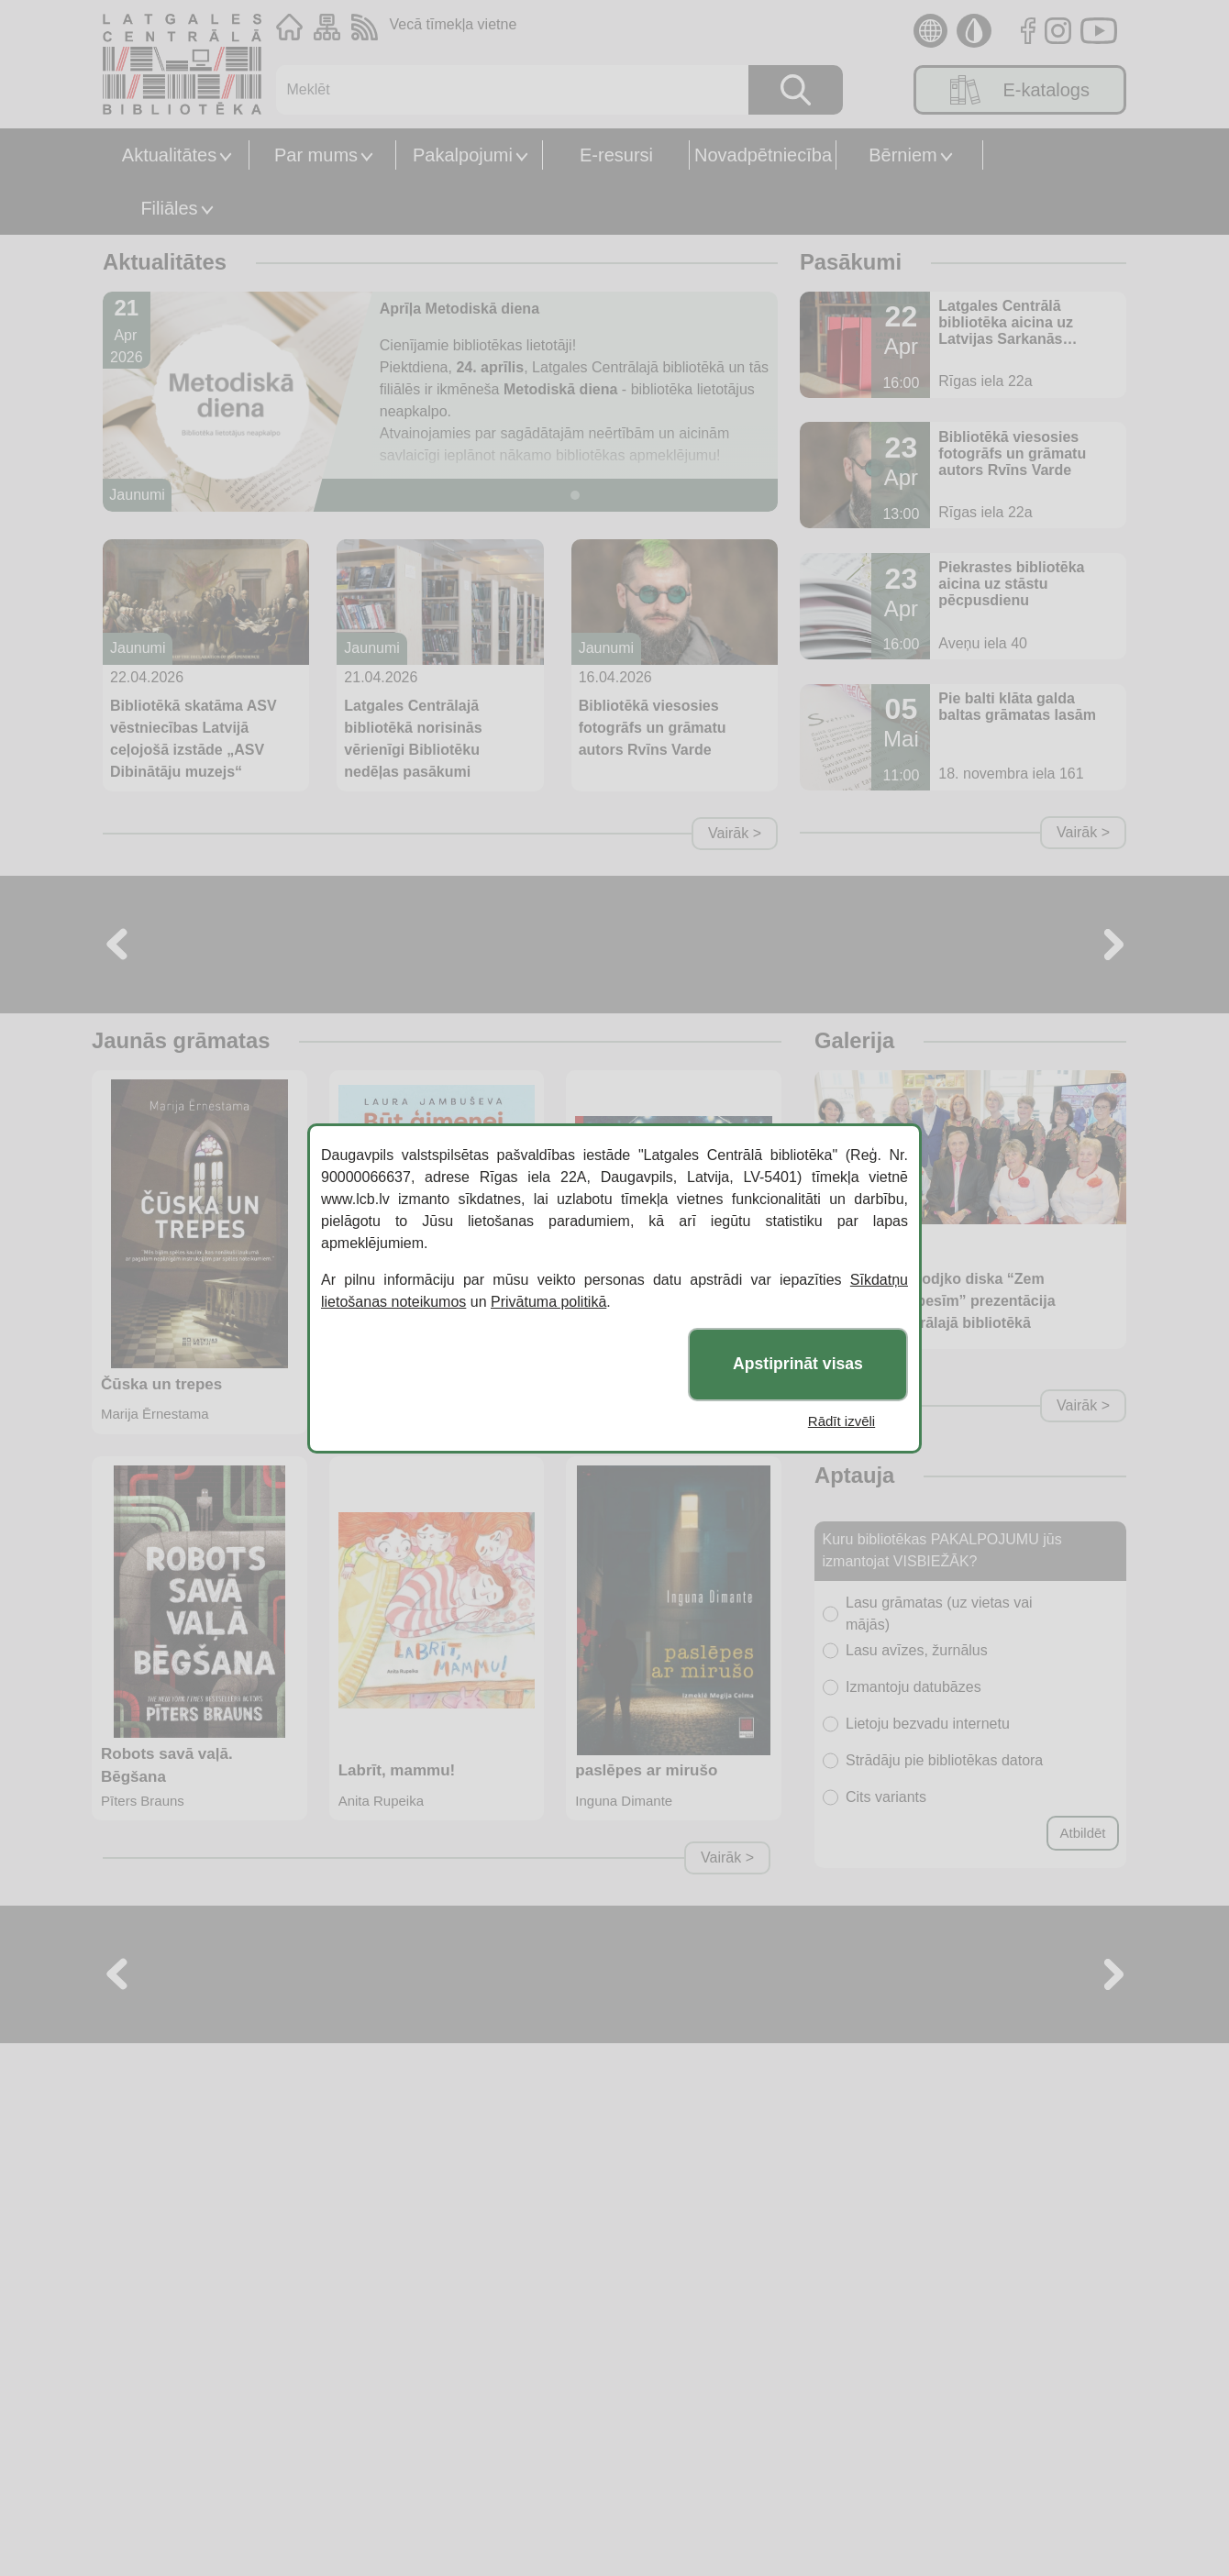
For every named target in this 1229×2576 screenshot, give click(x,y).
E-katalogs (1020, 90)
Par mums (316, 155)
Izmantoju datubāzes (913, 1687)
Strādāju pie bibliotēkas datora (944, 1760)
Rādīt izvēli (841, 1421)
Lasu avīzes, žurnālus (917, 1650)
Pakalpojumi (463, 155)
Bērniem (902, 155)
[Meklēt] (503, 90)
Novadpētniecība (763, 155)
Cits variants (886, 1797)
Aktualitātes (169, 155)
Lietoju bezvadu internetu (928, 1723)
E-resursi (616, 155)
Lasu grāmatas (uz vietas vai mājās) (939, 1614)
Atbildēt (1082, 1833)
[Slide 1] (575, 495)
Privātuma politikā (548, 1302)
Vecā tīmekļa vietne (453, 24)
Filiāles (168, 208)
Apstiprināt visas (798, 1363)
